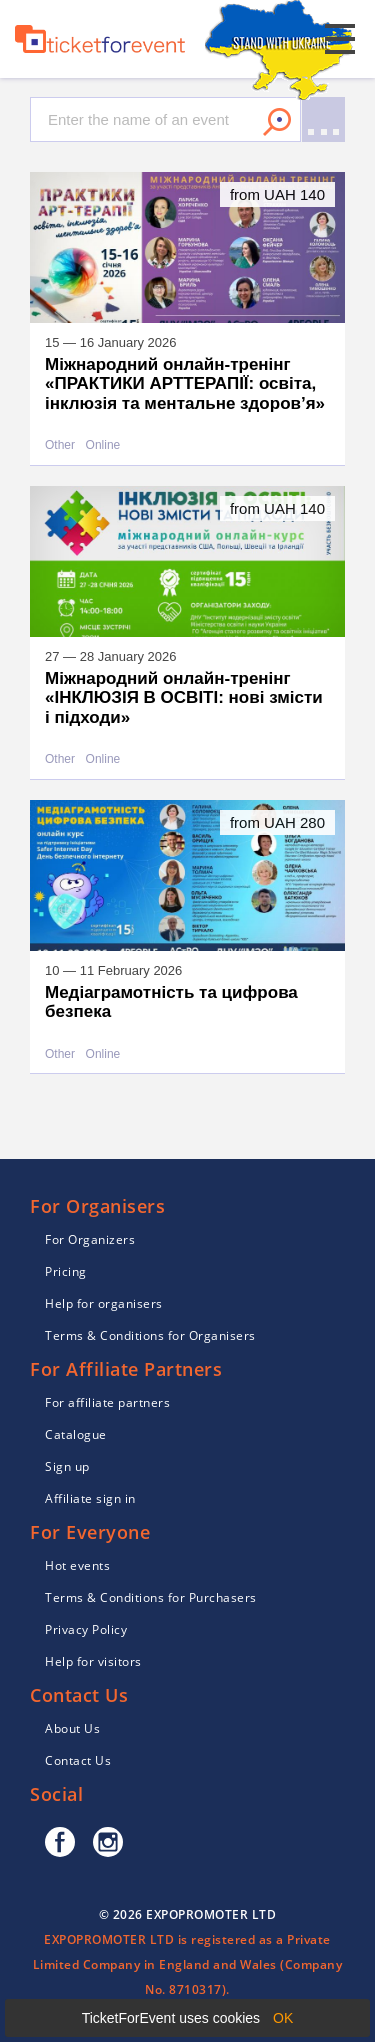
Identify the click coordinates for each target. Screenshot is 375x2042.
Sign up (67, 1466)
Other (60, 445)
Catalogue (76, 1434)
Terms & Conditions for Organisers (150, 1335)
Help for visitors (93, 1661)
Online (103, 445)
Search (277, 122)
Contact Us (78, 1760)
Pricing (66, 1271)
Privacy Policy (86, 1629)
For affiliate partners (107, 1402)
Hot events (77, 1565)
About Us (72, 1728)
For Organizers (90, 1239)
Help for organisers (104, 1303)
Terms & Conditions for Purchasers (151, 1597)
